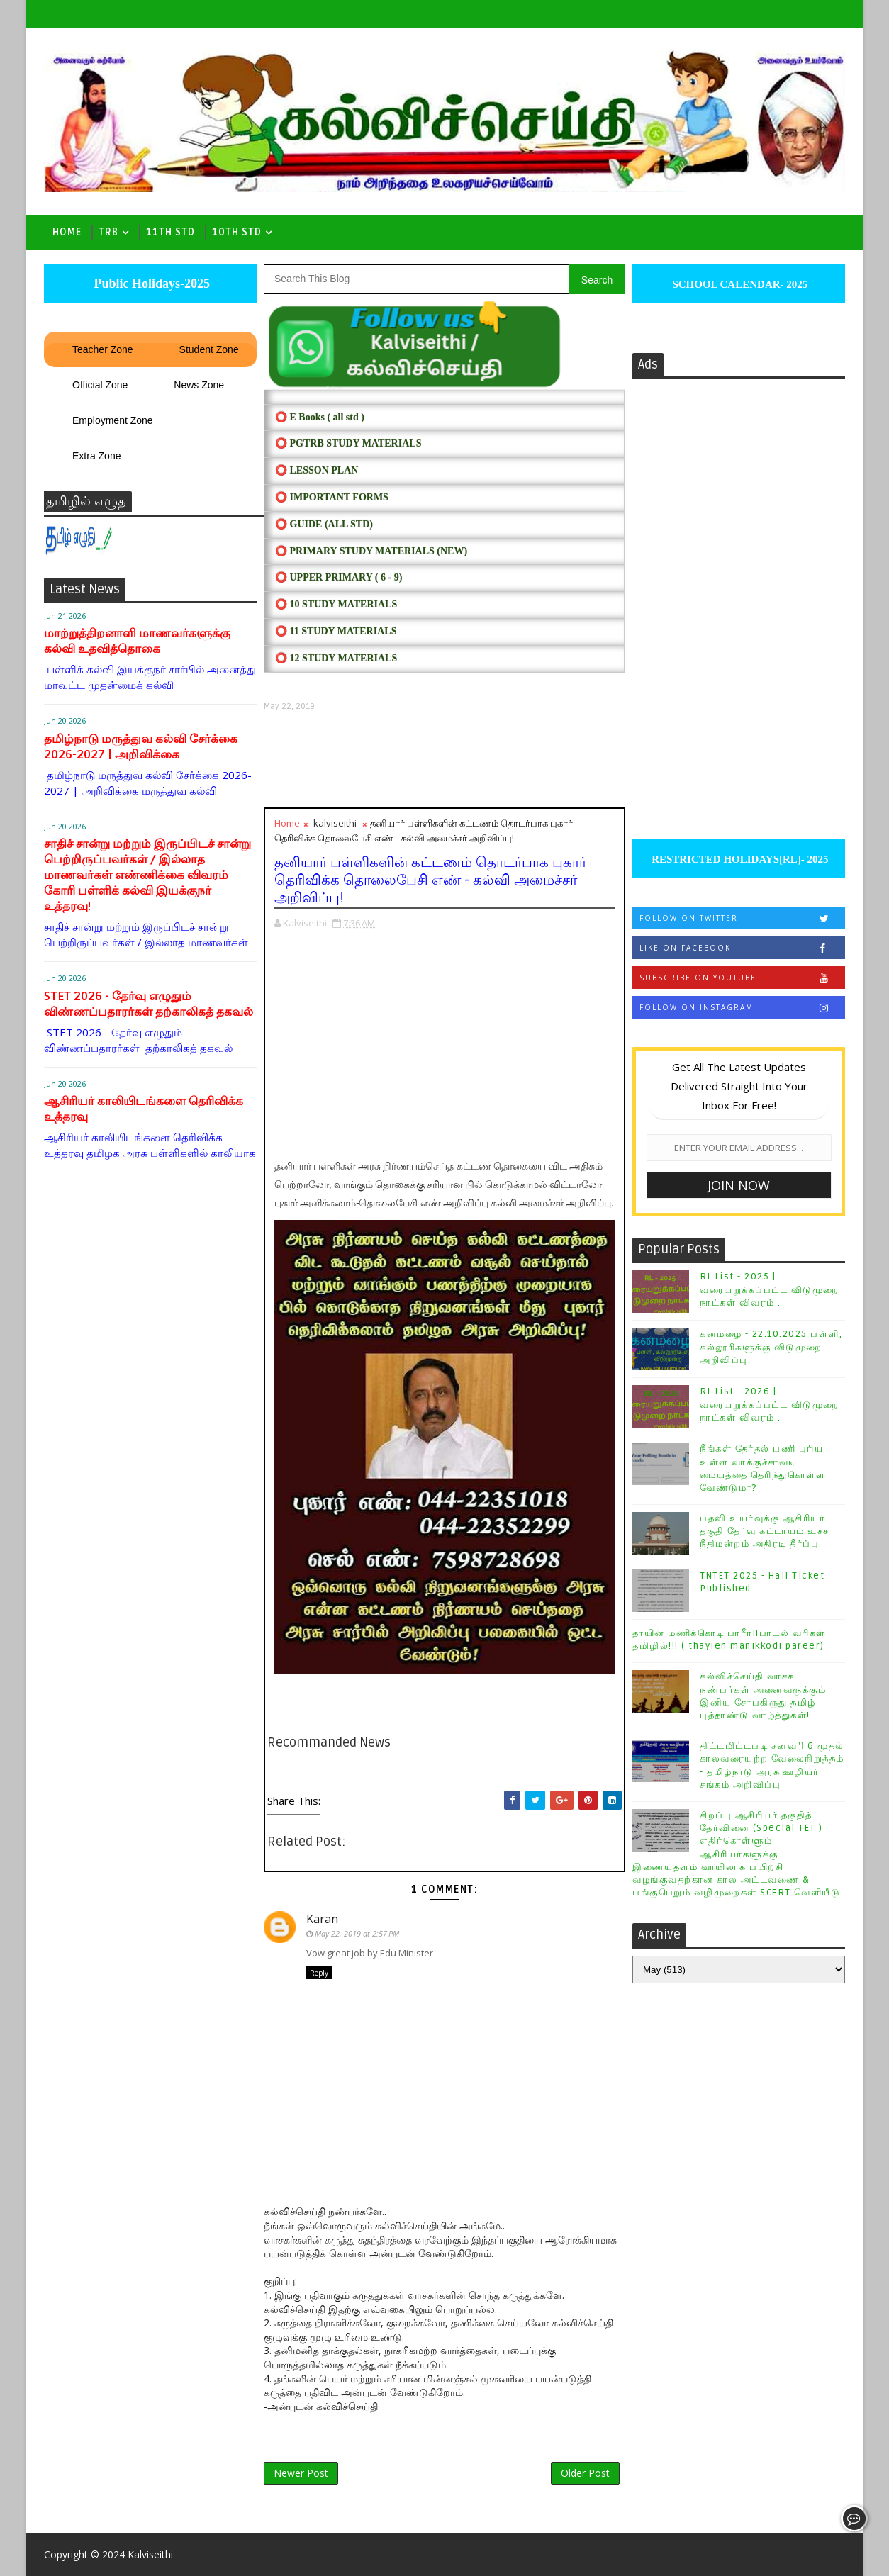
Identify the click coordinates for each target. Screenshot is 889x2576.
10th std (237, 232)
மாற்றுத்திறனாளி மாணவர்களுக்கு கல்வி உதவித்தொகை (137, 641)
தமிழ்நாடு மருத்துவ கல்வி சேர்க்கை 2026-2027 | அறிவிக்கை (140, 747)
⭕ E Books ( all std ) (319, 417)
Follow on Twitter (741, 918)
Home (67, 232)
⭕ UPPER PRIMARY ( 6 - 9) (338, 577)
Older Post (585, 2473)
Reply (319, 1973)
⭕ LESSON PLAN (316, 470)
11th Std (170, 232)
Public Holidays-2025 (150, 283)
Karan (322, 1919)
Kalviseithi (150, 2554)
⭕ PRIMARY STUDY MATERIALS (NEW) (371, 551)
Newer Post (301, 2473)
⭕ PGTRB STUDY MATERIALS (348, 443)
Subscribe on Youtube (741, 978)
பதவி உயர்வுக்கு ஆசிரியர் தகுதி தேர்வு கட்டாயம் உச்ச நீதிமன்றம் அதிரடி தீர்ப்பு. (764, 1531)
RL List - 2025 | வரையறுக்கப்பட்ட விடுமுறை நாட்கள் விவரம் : (769, 1289)
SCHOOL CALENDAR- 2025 (739, 284)
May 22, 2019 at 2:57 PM (357, 1933)
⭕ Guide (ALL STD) (324, 524)
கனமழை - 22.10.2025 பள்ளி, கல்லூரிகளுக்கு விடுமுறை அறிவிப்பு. (771, 1346)
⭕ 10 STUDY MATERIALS (336, 604)
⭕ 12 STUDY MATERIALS (336, 658)
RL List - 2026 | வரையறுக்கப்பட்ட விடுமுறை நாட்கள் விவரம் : (769, 1404)
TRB (108, 232)
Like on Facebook (741, 948)
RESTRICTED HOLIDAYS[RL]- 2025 (738, 859)
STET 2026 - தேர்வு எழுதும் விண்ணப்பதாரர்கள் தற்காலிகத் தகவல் (148, 1004)
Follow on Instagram (741, 1007)
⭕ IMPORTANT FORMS (331, 497)
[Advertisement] (444, 759)
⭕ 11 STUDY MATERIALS (335, 631)
